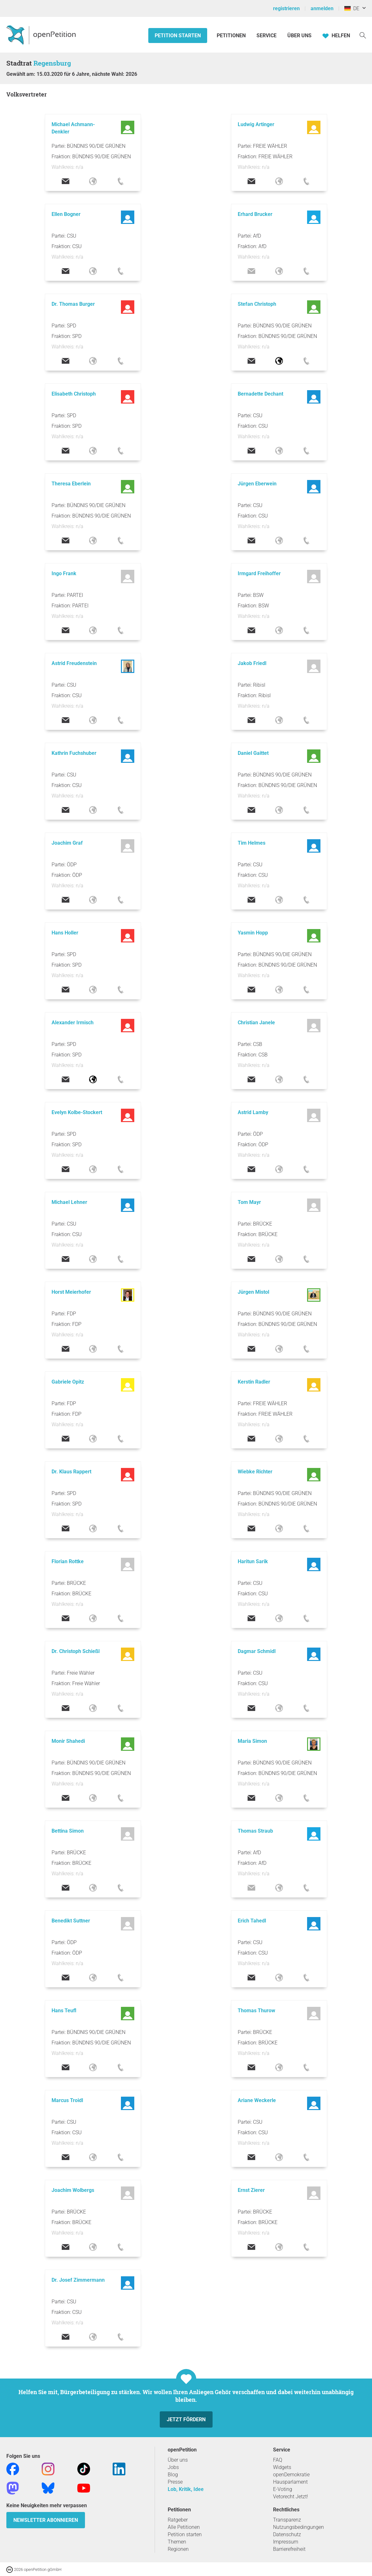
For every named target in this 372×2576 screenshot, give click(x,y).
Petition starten (178, 35)
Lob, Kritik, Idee (186, 2489)
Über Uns (299, 35)
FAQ (277, 2460)
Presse (175, 2482)
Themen (177, 2542)
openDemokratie (291, 2475)
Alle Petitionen (184, 2527)
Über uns (178, 2460)
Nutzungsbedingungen (298, 2527)
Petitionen (232, 35)
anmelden (322, 8)
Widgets (282, 2467)
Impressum (285, 2542)
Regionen (178, 2549)
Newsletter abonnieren (45, 2520)
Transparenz (287, 2520)
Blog (173, 2475)
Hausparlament (290, 2482)
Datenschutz (287, 2534)
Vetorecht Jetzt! (290, 2497)
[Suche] (363, 35)
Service (266, 35)
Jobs (173, 2467)
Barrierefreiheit (289, 2549)
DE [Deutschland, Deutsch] (351, 8)
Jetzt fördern (186, 2419)
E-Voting (282, 2489)
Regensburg (52, 63)
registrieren (286, 8)
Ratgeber (178, 2520)
